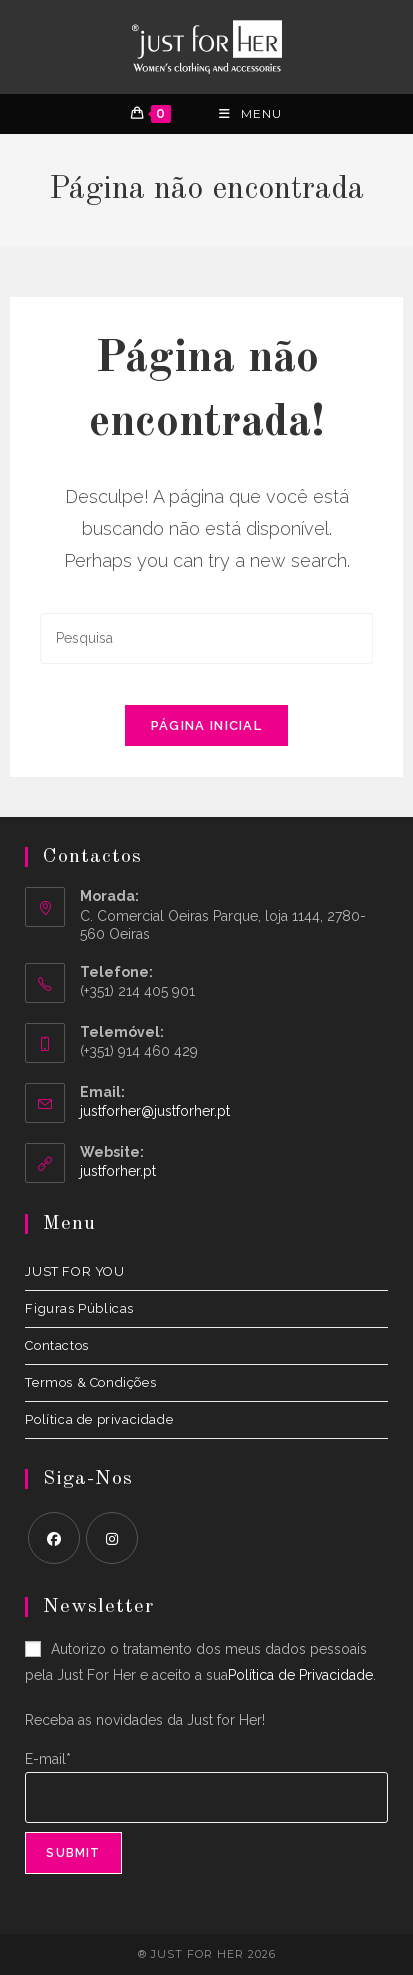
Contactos (56, 1345)
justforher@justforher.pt (155, 1111)
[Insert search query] (206, 638)
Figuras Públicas (79, 1308)
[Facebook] (54, 1538)
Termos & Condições (90, 1382)
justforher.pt (118, 1171)
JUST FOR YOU (74, 1271)
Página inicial (206, 725)
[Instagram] (112, 1538)
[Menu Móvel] (250, 114)
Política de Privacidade (300, 1675)
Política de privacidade (99, 1419)
